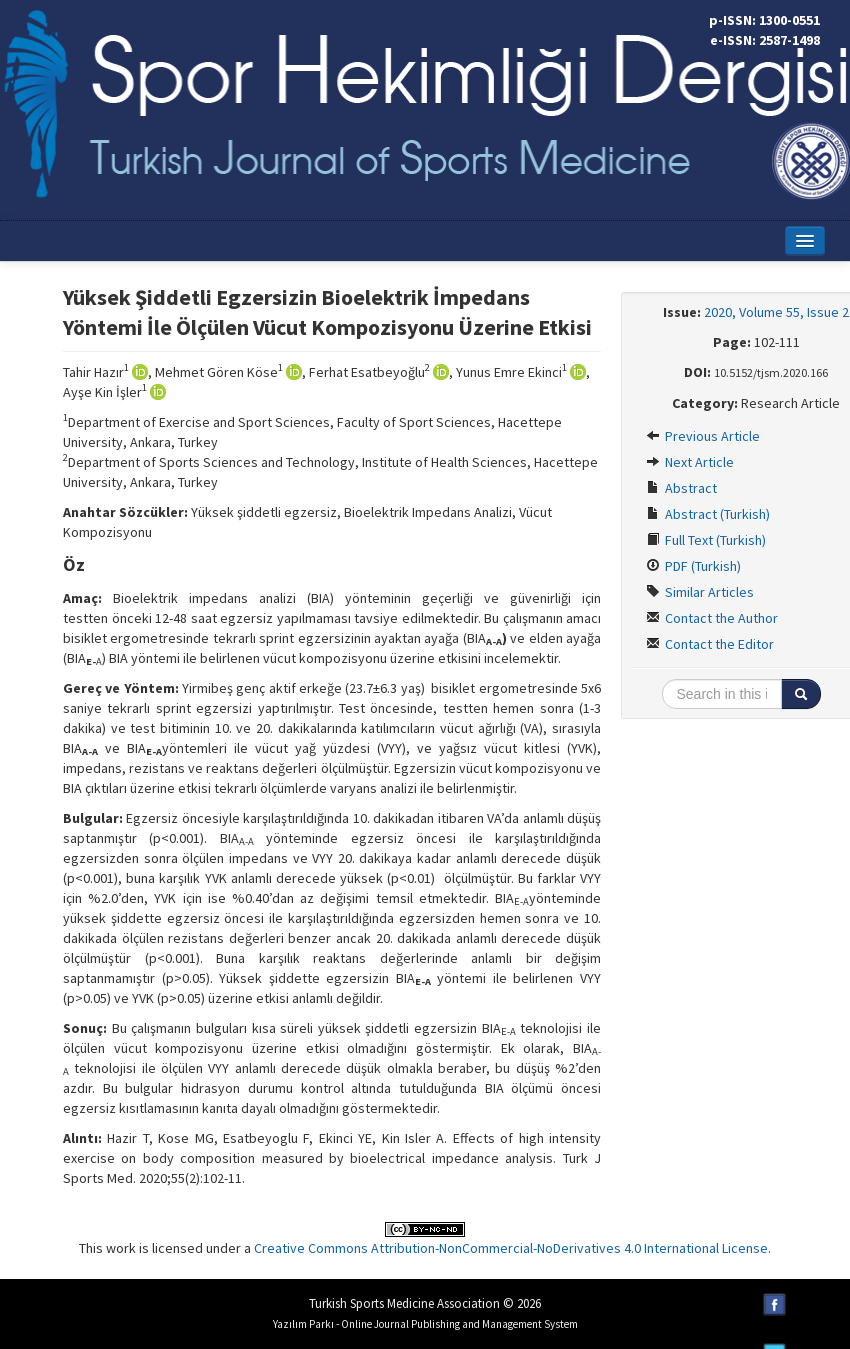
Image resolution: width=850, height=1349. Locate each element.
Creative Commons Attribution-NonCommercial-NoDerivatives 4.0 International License (511, 1248)
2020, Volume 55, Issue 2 (776, 312)
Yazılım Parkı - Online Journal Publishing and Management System (425, 1324)
